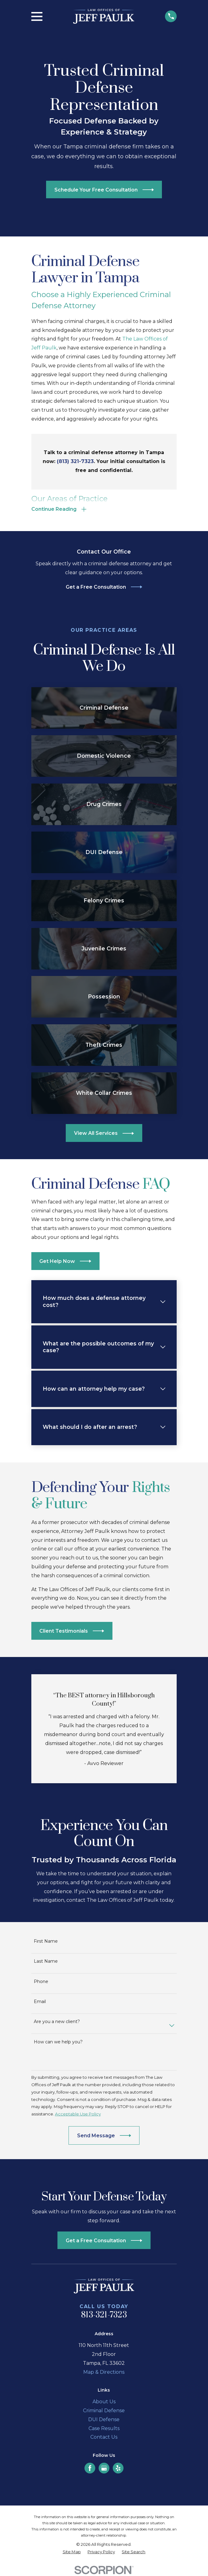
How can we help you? (58, 2043)
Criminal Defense (104, 2411)
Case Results (104, 2429)
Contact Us (103, 2438)
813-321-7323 (104, 2316)
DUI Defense (104, 2420)
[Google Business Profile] (104, 2469)
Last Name (46, 1962)
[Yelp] (118, 2469)
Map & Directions (103, 2373)
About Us (104, 2402)
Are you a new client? (57, 2022)
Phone (41, 1982)
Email (40, 2002)
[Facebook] (90, 2469)
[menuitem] (72, 2553)
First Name (46, 1942)
